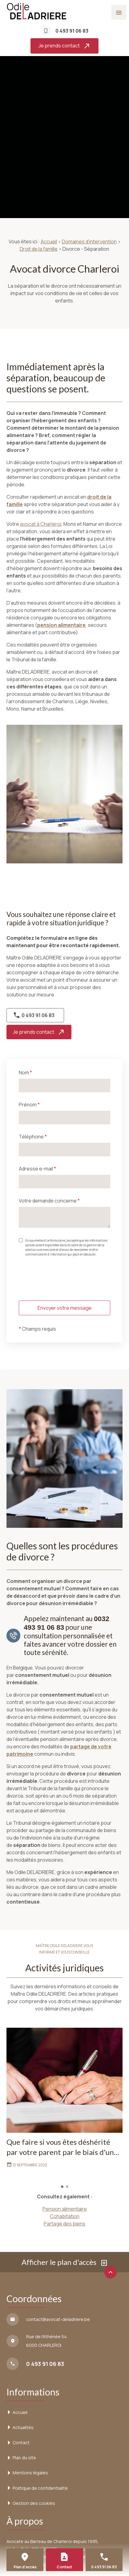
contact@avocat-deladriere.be (58, 2319)
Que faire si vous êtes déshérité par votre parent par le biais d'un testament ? (60, 2147)
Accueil (49, 241)
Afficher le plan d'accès (65, 2262)
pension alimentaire (61, 625)
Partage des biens (64, 2223)
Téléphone (33, 1136)
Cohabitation (64, 2216)
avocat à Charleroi (40, 524)
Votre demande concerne (49, 1200)
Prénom (29, 1104)
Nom (25, 1072)
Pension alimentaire (64, 2208)
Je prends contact (64, 46)
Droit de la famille (39, 248)
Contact (21, 2442)
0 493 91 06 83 (71, 30)
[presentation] (65, 1290)
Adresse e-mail (37, 1168)
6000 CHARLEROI (47, 2340)
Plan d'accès (25, 2567)
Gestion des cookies (34, 2503)
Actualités (23, 2427)
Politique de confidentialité (40, 2488)
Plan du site (24, 2457)
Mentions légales (30, 2473)
